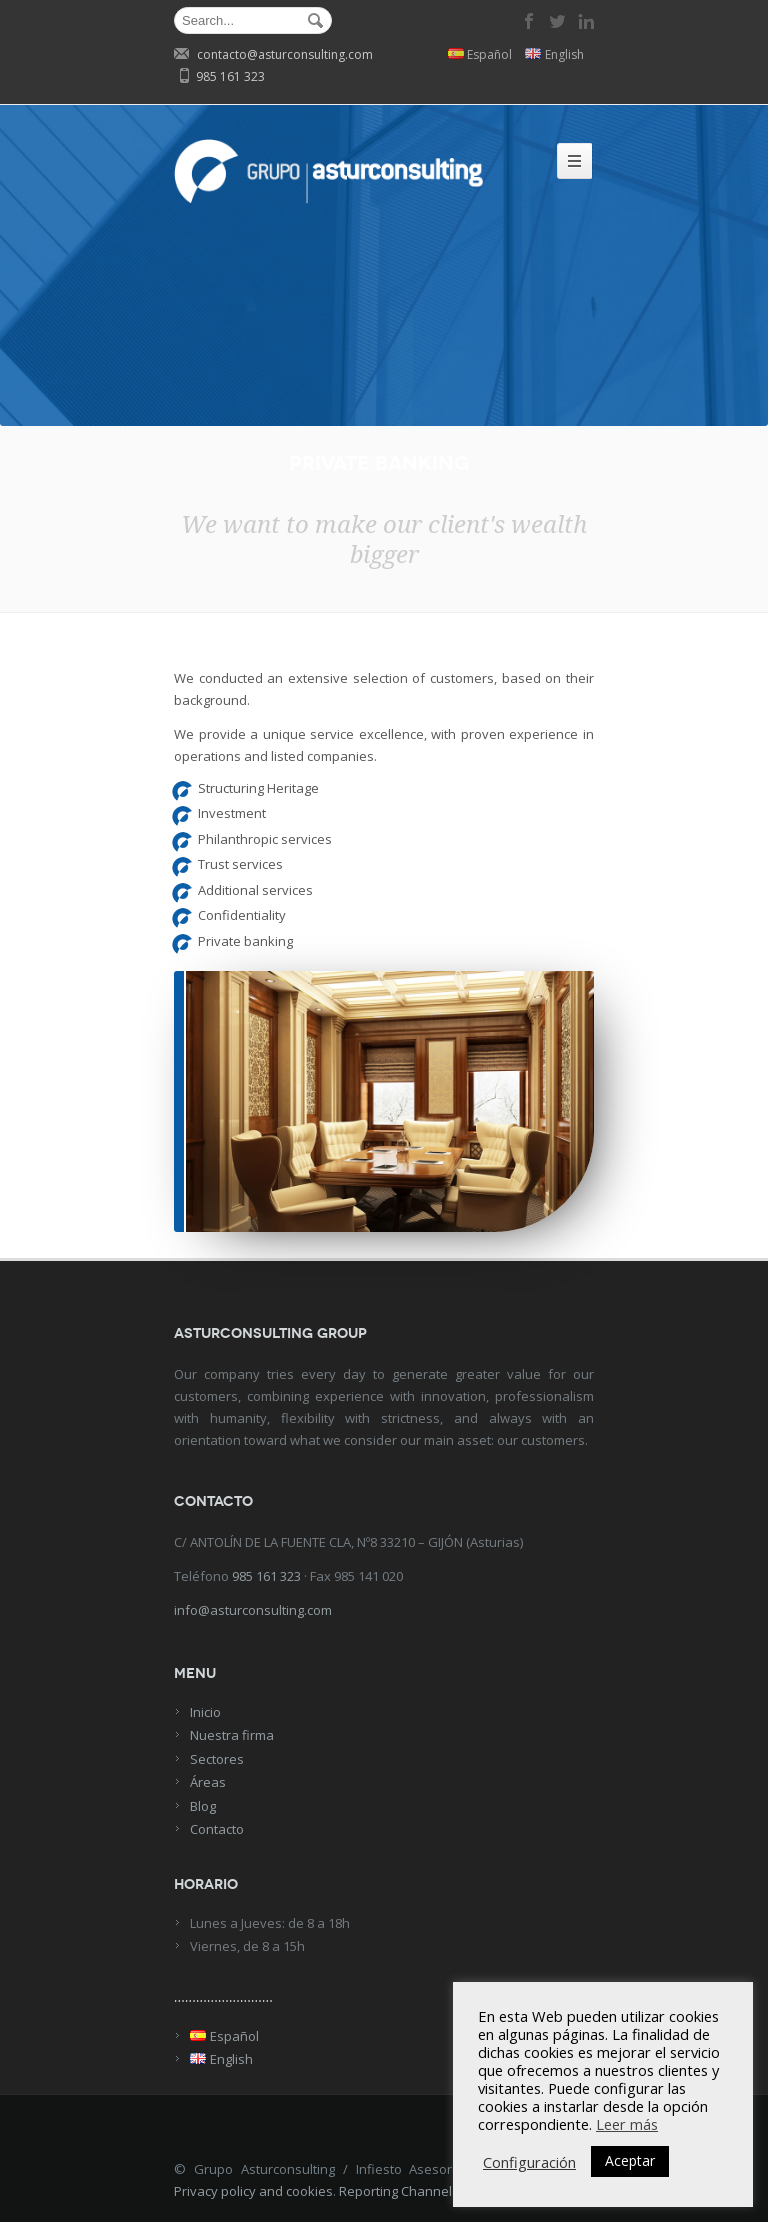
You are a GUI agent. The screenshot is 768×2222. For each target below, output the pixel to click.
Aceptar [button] (630, 2160)
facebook (530, 21)
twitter (558, 21)
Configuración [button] (529, 2162)
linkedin (586, 21)
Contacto (217, 1829)
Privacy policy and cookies (253, 2191)
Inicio (205, 1712)
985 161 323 (266, 1576)
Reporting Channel (395, 2191)
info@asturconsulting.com (253, 1610)
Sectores (217, 1759)
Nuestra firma (232, 1735)
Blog (203, 1806)
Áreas (208, 1782)
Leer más (627, 2124)
